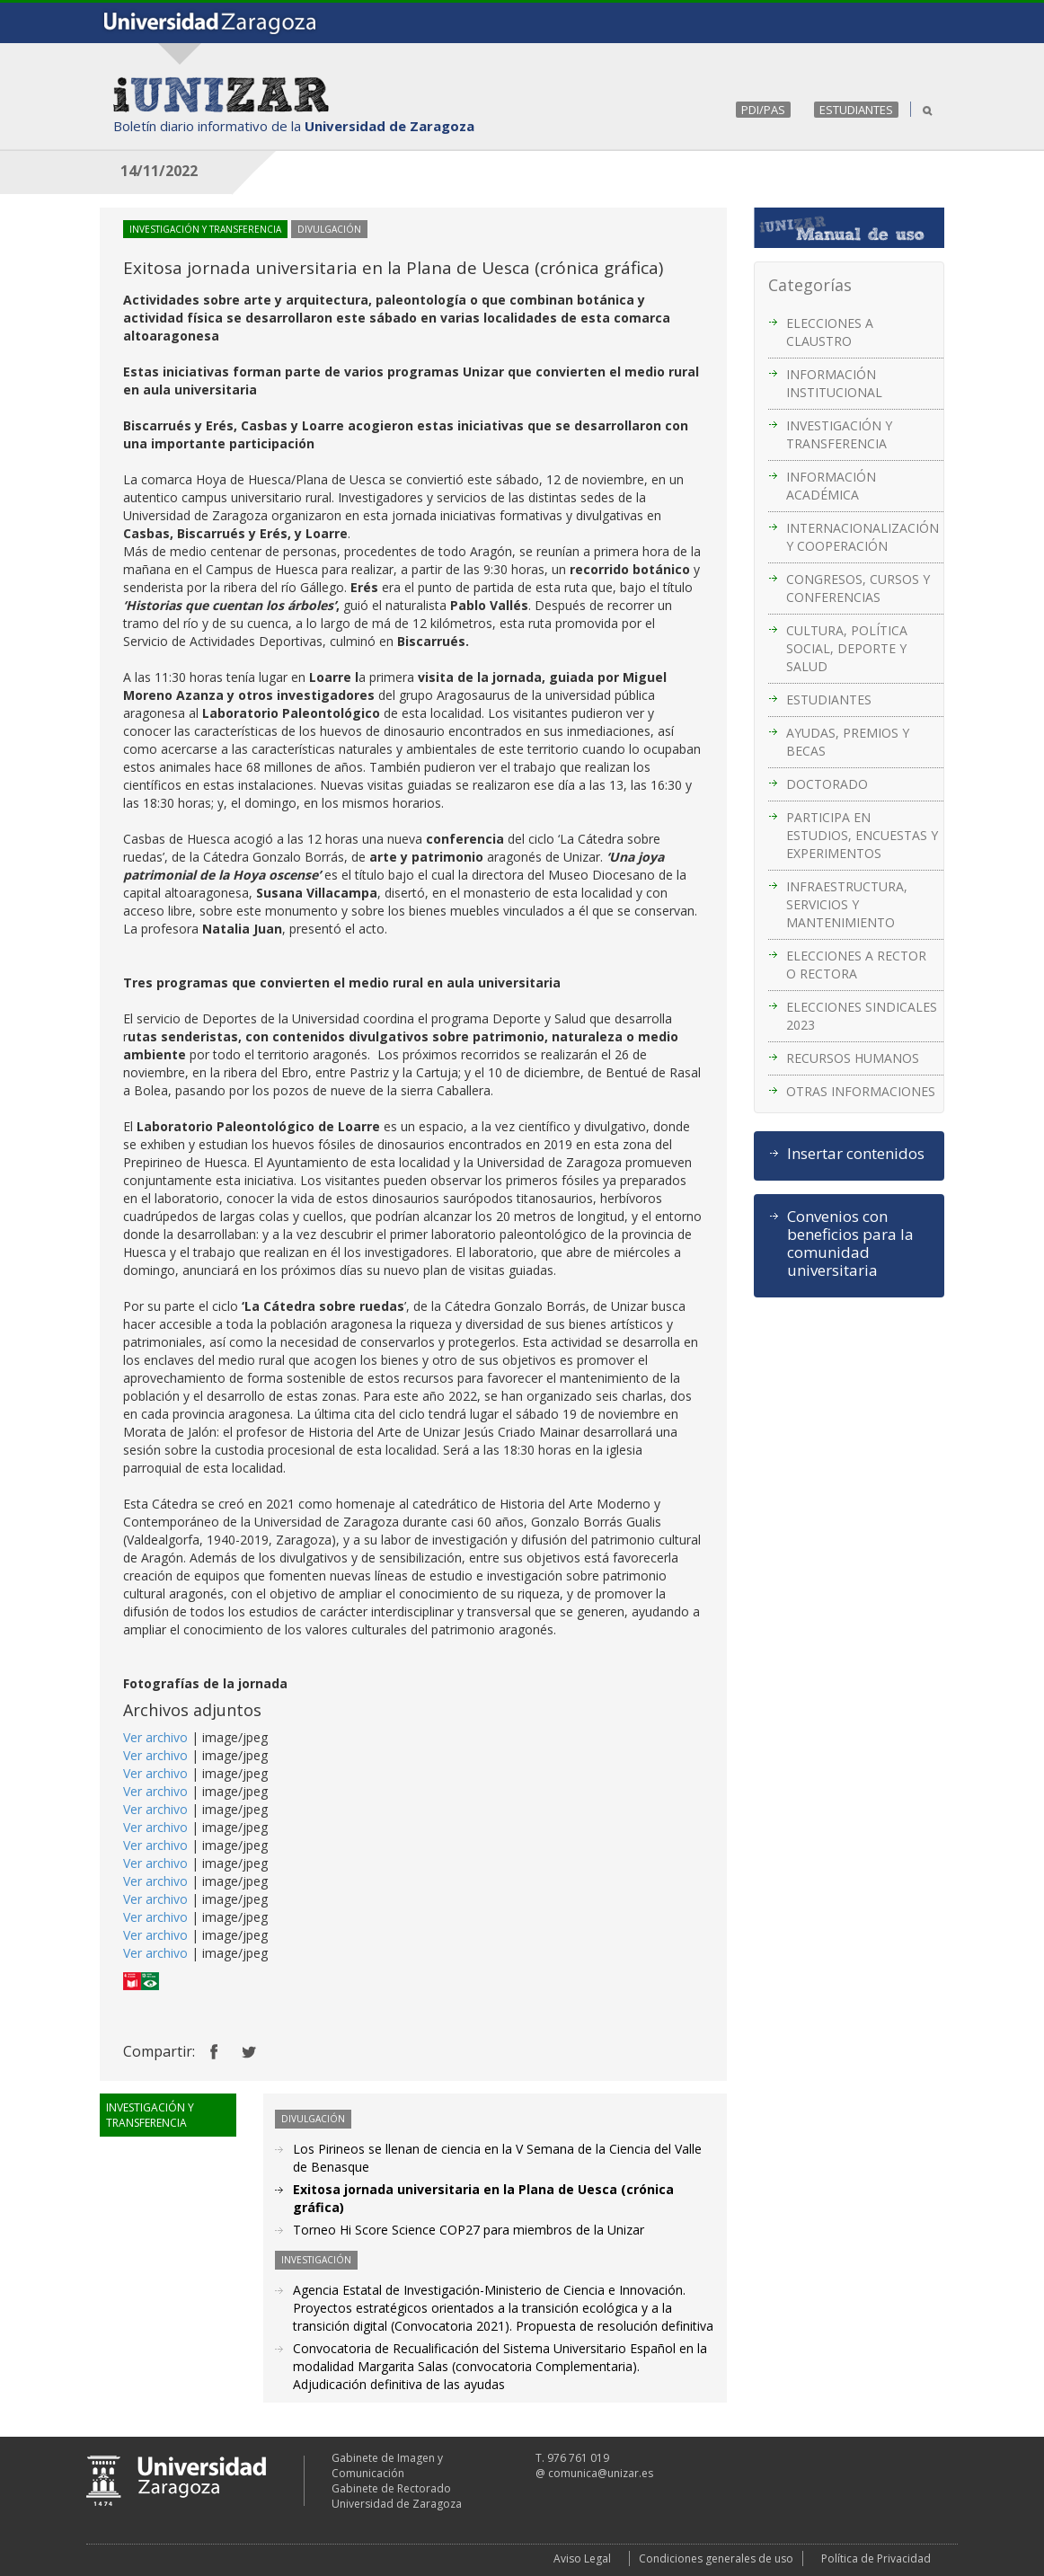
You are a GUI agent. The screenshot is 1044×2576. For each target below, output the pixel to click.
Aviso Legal (582, 2558)
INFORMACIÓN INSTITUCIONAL (834, 383)
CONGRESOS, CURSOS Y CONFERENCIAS (858, 588)
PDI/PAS (763, 110)
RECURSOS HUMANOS (852, 1058)
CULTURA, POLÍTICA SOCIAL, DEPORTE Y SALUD (846, 648)
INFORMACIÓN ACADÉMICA (831, 485)
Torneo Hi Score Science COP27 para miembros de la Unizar (468, 2229)
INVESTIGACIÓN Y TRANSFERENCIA (839, 434)
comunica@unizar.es (600, 2473)
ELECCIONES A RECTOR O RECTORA (856, 964)
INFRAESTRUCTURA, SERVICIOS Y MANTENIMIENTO (846, 904)
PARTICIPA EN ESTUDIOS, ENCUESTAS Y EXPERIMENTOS (862, 835)
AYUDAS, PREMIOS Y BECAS (847, 741)
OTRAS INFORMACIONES (860, 1091)
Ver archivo (155, 1737)
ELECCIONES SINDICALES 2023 (861, 1015)
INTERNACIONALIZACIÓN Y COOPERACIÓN (862, 536)
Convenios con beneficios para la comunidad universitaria (850, 1243)
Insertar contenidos (856, 1154)
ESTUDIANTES (856, 110)
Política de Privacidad (876, 2558)
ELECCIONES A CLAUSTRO (829, 332)
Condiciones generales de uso (716, 2558)
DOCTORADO (827, 783)
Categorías (810, 285)
